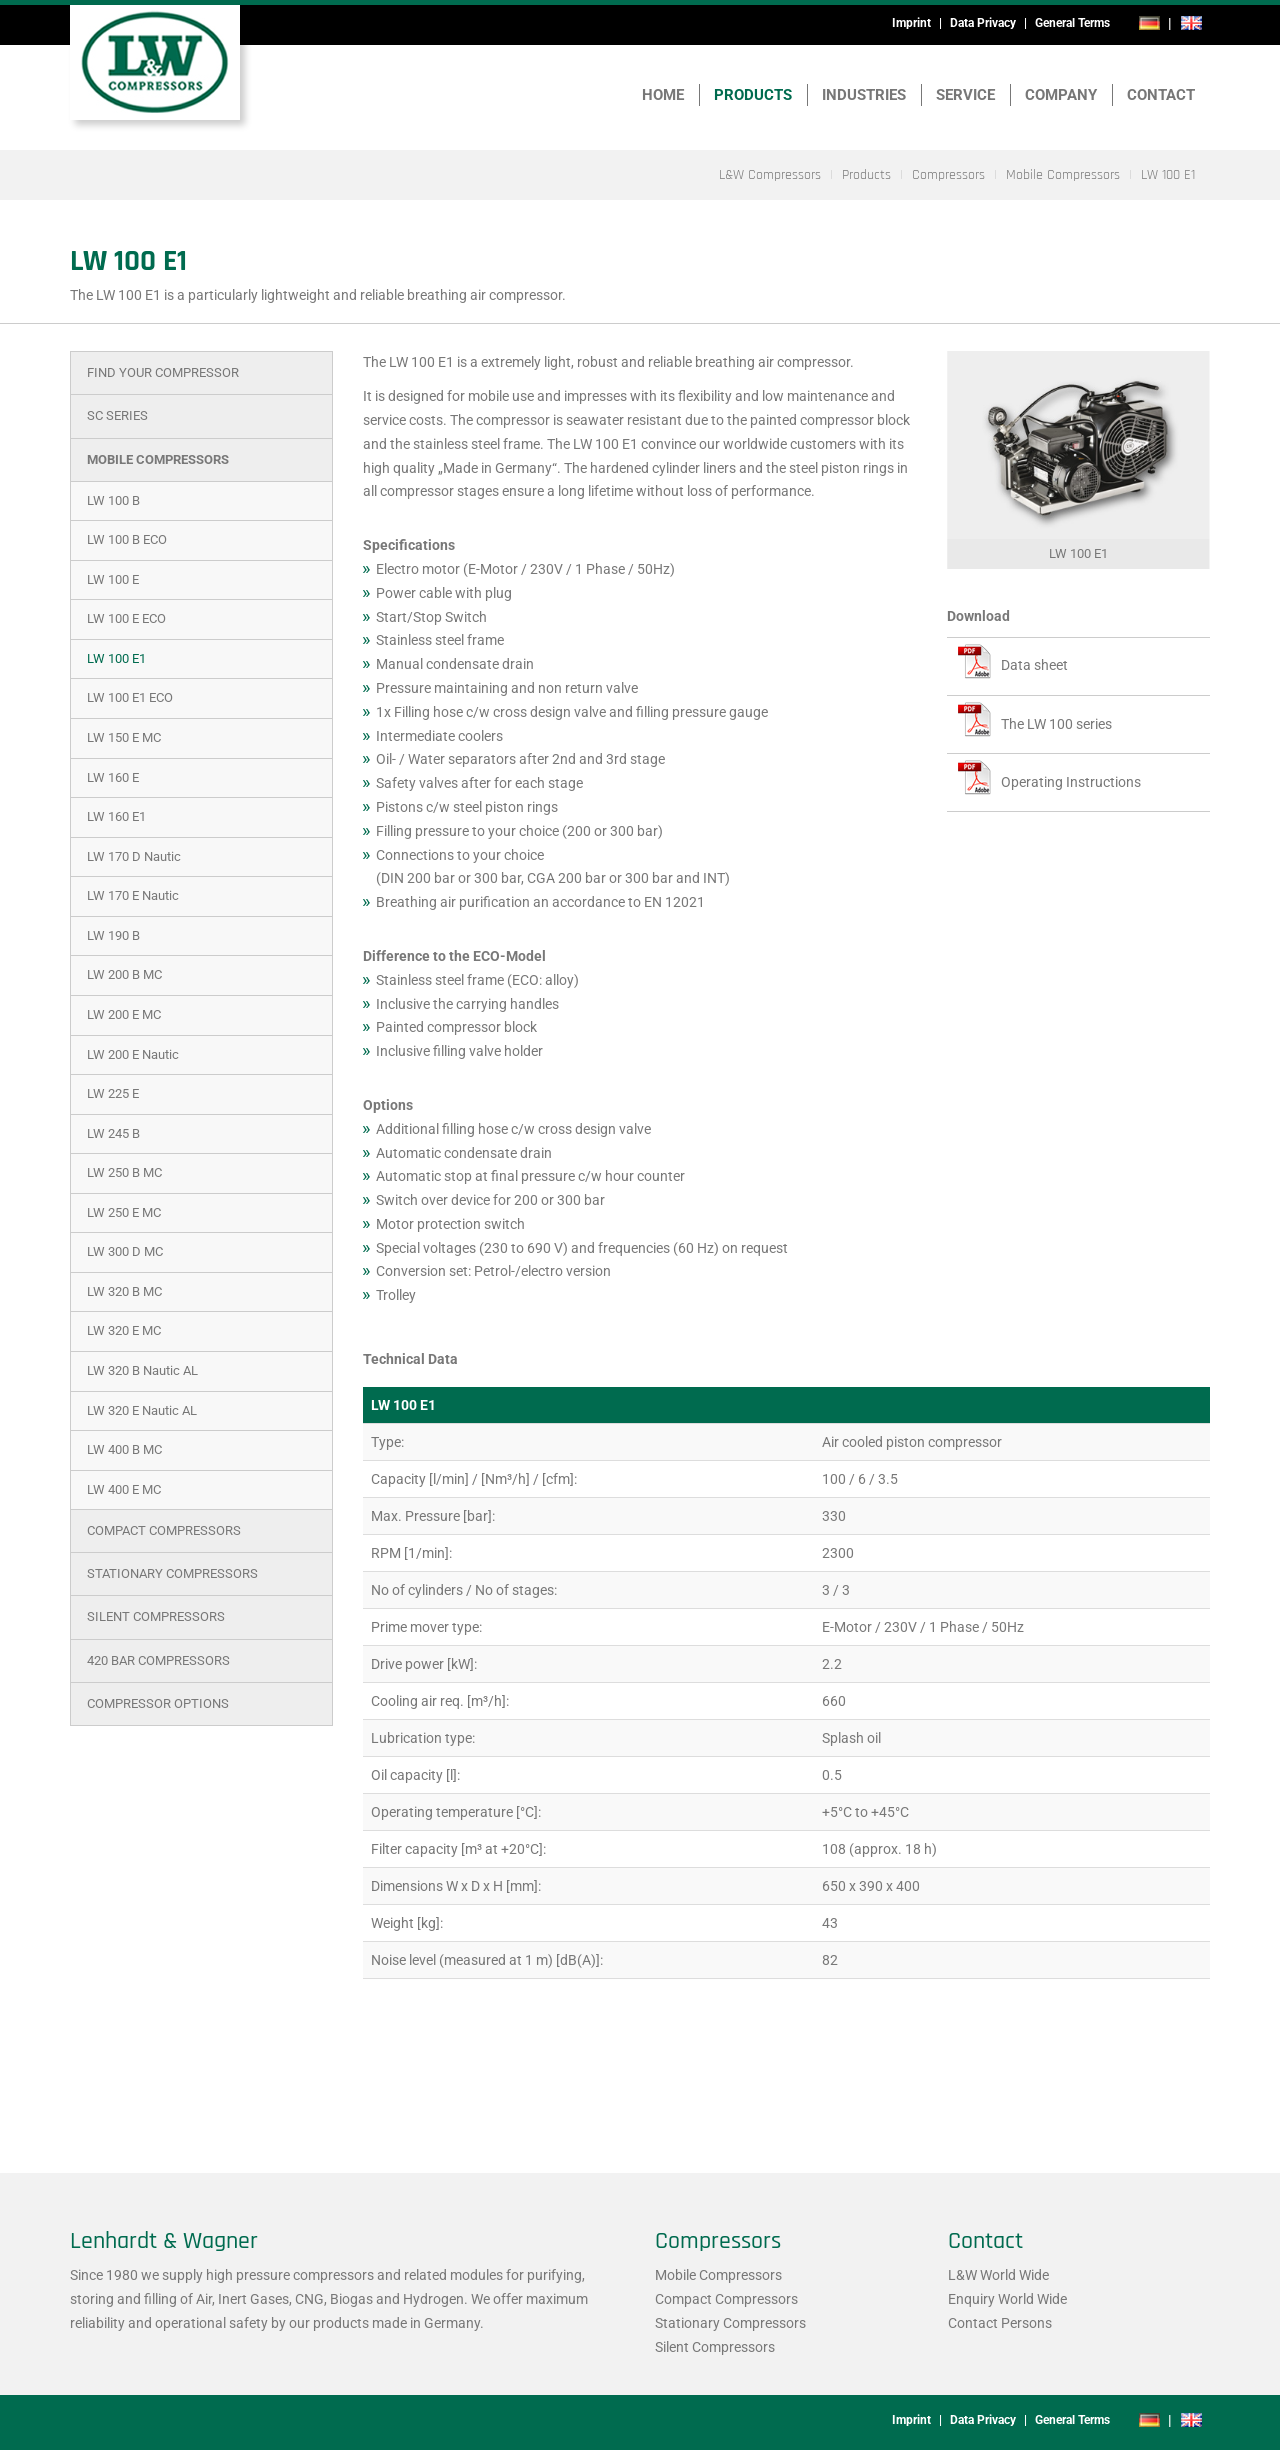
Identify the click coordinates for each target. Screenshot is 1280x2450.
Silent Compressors (156, 1616)
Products (753, 95)
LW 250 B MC (124, 1172)
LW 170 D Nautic (134, 856)
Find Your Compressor (163, 372)
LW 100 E (113, 579)
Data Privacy (983, 23)
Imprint (911, 23)
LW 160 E (113, 777)
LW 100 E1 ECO (130, 697)
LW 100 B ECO (127, 539)
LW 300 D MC (125, 1251)
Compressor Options (158, 1703)
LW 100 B (113, 500)
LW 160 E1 (116, 816)
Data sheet (1034, 665)
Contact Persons (1000, 2323)
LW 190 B (113, 935)
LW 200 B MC (124, 974)
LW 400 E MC (124, 1489)
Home (663, 95)
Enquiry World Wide (1007, 2299)
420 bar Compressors (158, 1660)
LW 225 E (113, 1093)
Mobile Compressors (158, 459)
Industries (864, 95)
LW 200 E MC (124, 1014)
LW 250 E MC (124, 1212)
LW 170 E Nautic (133, 895)
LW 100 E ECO (126, 618)
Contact (1161, 95)
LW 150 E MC (124, 737)
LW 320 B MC (124, 1291)
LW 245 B (113, 1133)
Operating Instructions (1071, 782)
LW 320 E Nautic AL (142, 1410)
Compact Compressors (164, 1530)
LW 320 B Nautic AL (142, 1370)
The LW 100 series (1056, 724)
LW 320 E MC (124, 1330)
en (1191, 23)
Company (1061, 95)
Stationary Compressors (172, 1573)
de (1149, 23)
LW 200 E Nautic (133, 1054)
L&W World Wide (998, 2275)
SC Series (117, 415)
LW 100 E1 (116, 658)
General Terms (1072, 23)
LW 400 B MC (124, 1449)
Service (965, 95)
